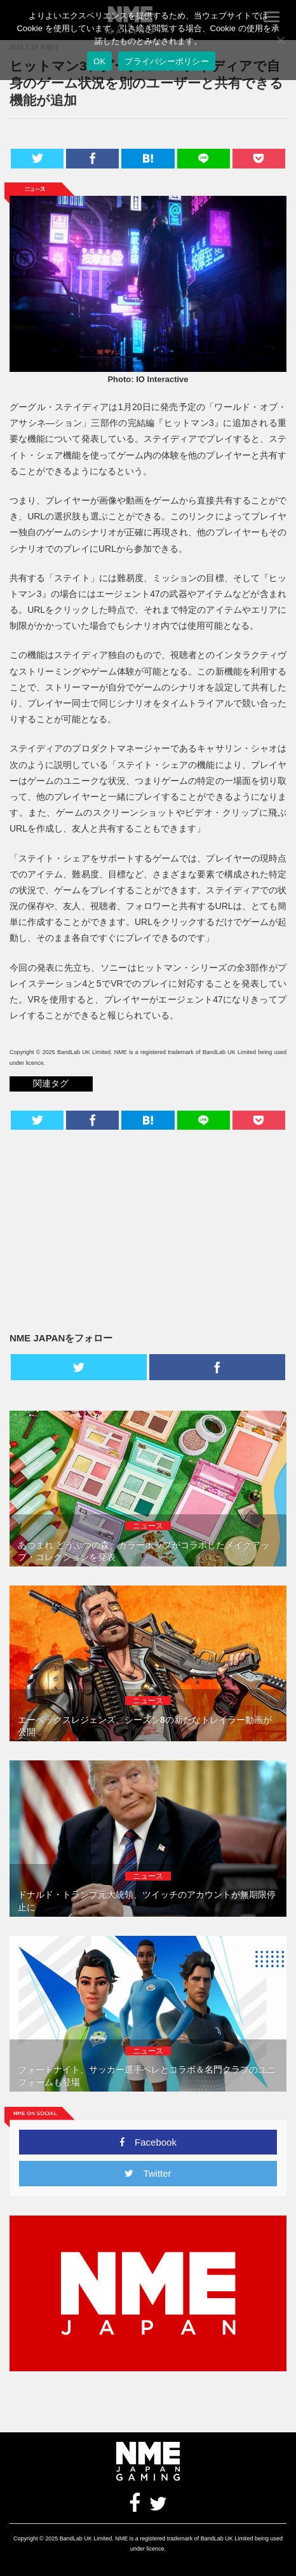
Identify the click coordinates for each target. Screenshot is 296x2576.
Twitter (147, 2173)
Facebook (148, 2142)
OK (99, 61)
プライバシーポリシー (166, 61)
